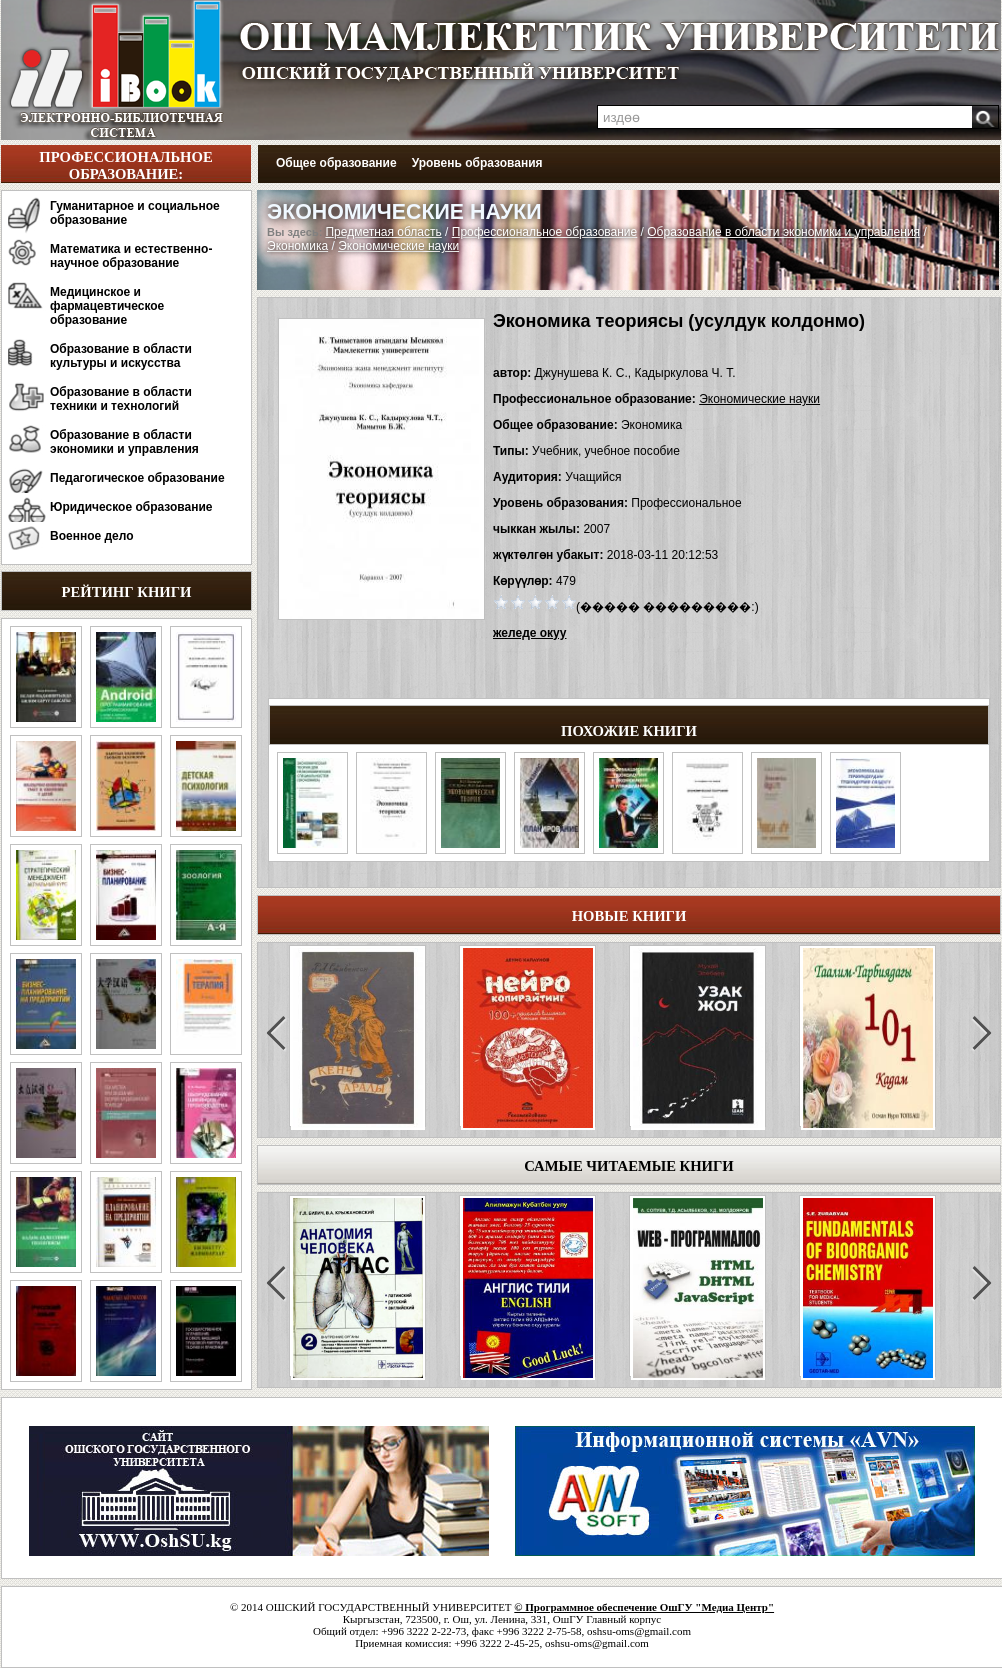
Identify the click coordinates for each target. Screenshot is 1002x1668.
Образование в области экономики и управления (124, 442)
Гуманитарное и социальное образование (135, 213)
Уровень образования (477, 163)
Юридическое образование (131, 507)
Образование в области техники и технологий (121, 399)
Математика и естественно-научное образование (131, 256)
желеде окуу (529, 633)
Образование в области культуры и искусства (121, 356)
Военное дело (92, 536)
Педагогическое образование (137, 478)
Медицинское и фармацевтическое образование (107, 306)
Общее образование (336, 163)
